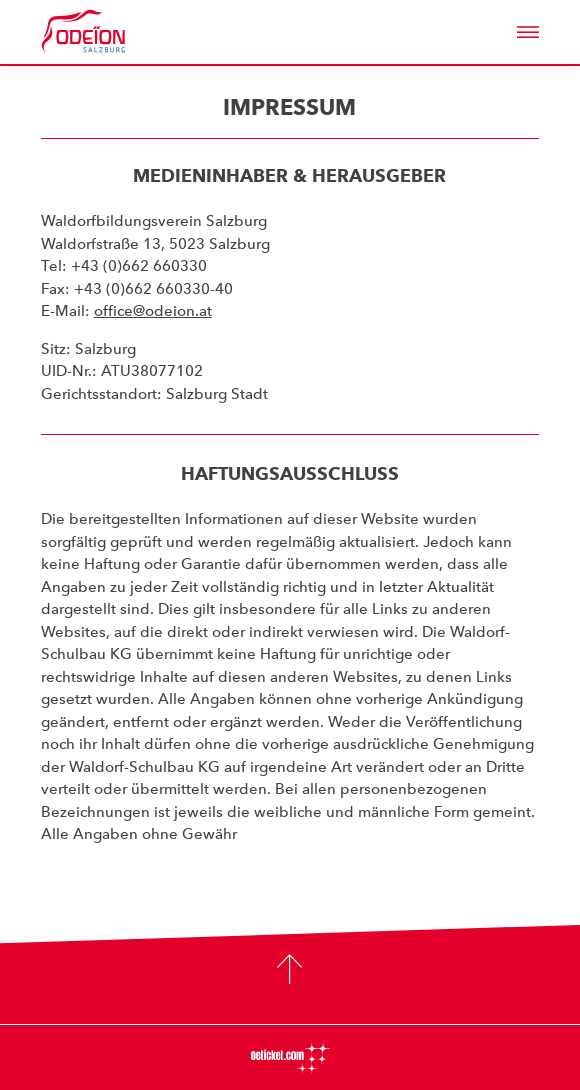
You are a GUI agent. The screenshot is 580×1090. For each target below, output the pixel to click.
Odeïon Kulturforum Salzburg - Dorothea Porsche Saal (111, 32)
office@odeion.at (153, 311)
